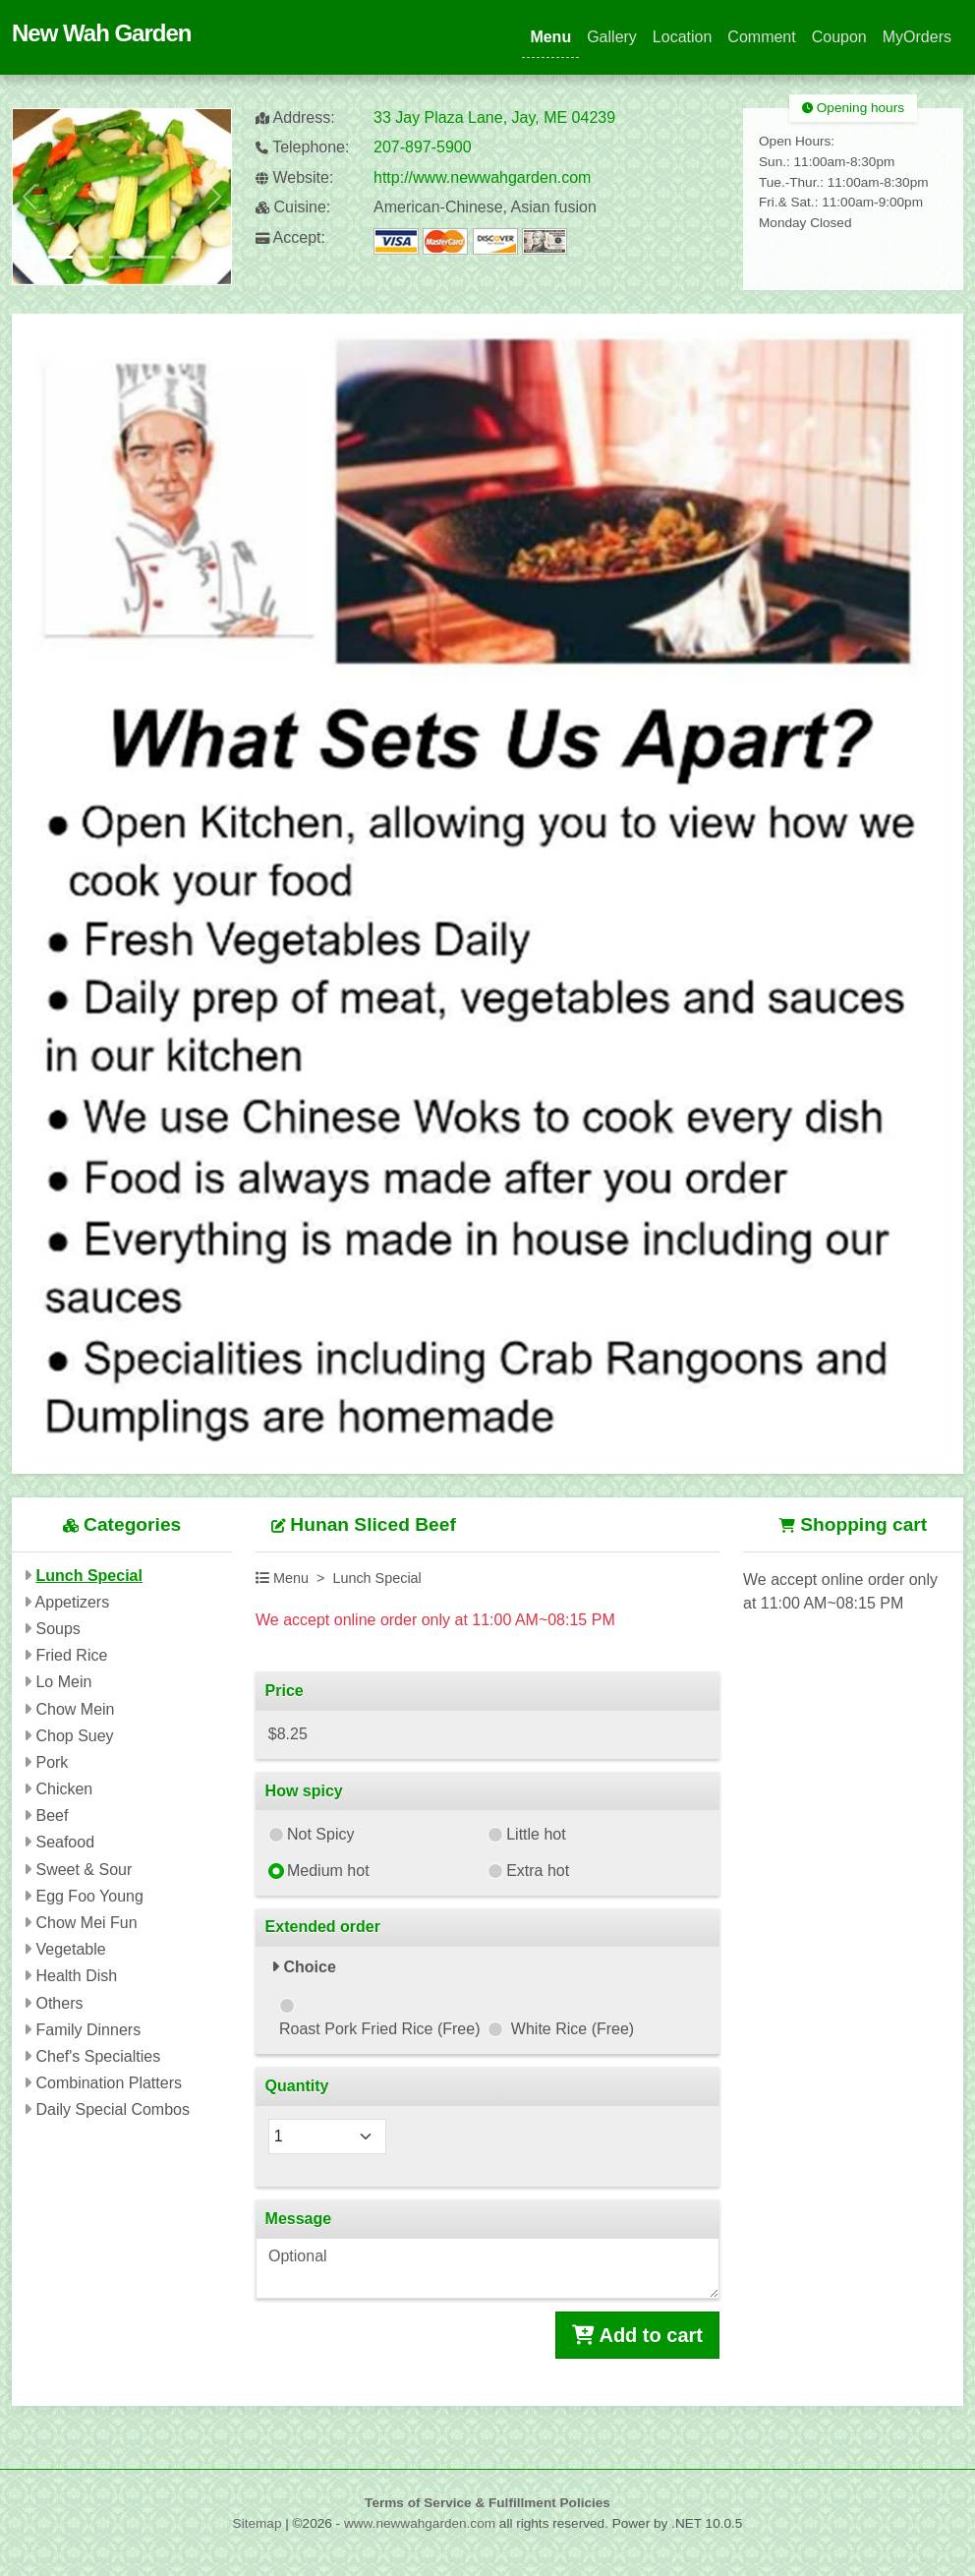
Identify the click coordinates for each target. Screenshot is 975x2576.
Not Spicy (320, 1834)
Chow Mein (74, 1709)
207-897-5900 (422, 147)
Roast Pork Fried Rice (380, 2028)
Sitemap (257, 2523)
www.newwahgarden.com (419, 2523)
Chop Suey (74, 1735)
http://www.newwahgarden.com (482, 177)
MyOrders (917, 37)
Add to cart (637, 2335)
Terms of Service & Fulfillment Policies (487, 2502)
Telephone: (302, 147)
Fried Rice (71, 1655)
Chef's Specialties (97, 2056)
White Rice (572, 2028)
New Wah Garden (101, 33)
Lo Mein (63, 1681)
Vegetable (70, 1949)
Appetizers (72, 1602)
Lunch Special (88, 1575)
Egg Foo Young (89, 1896)
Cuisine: (293, 207)
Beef (51, 1815)
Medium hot (328, 1870)
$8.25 (288, 1734)
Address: (295, 117)
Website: (294, 177)
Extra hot (537, 1870)
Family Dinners (88, 2029)
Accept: (290, 237)
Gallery (612, 37)
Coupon (839, 37)
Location (683, 37)
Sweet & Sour (83, 1869)
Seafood (64, 1842)
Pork (51, 1762)
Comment (761, 37)
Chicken (63, 1789)
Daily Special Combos (112, 2109)
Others (59, 2003)
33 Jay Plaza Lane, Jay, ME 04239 (494, 117)
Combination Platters (108, 2083)
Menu (550, 37)
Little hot (535, 1834)
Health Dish (76, 1975)
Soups (57, 1628)
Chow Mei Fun (86, 1922)
